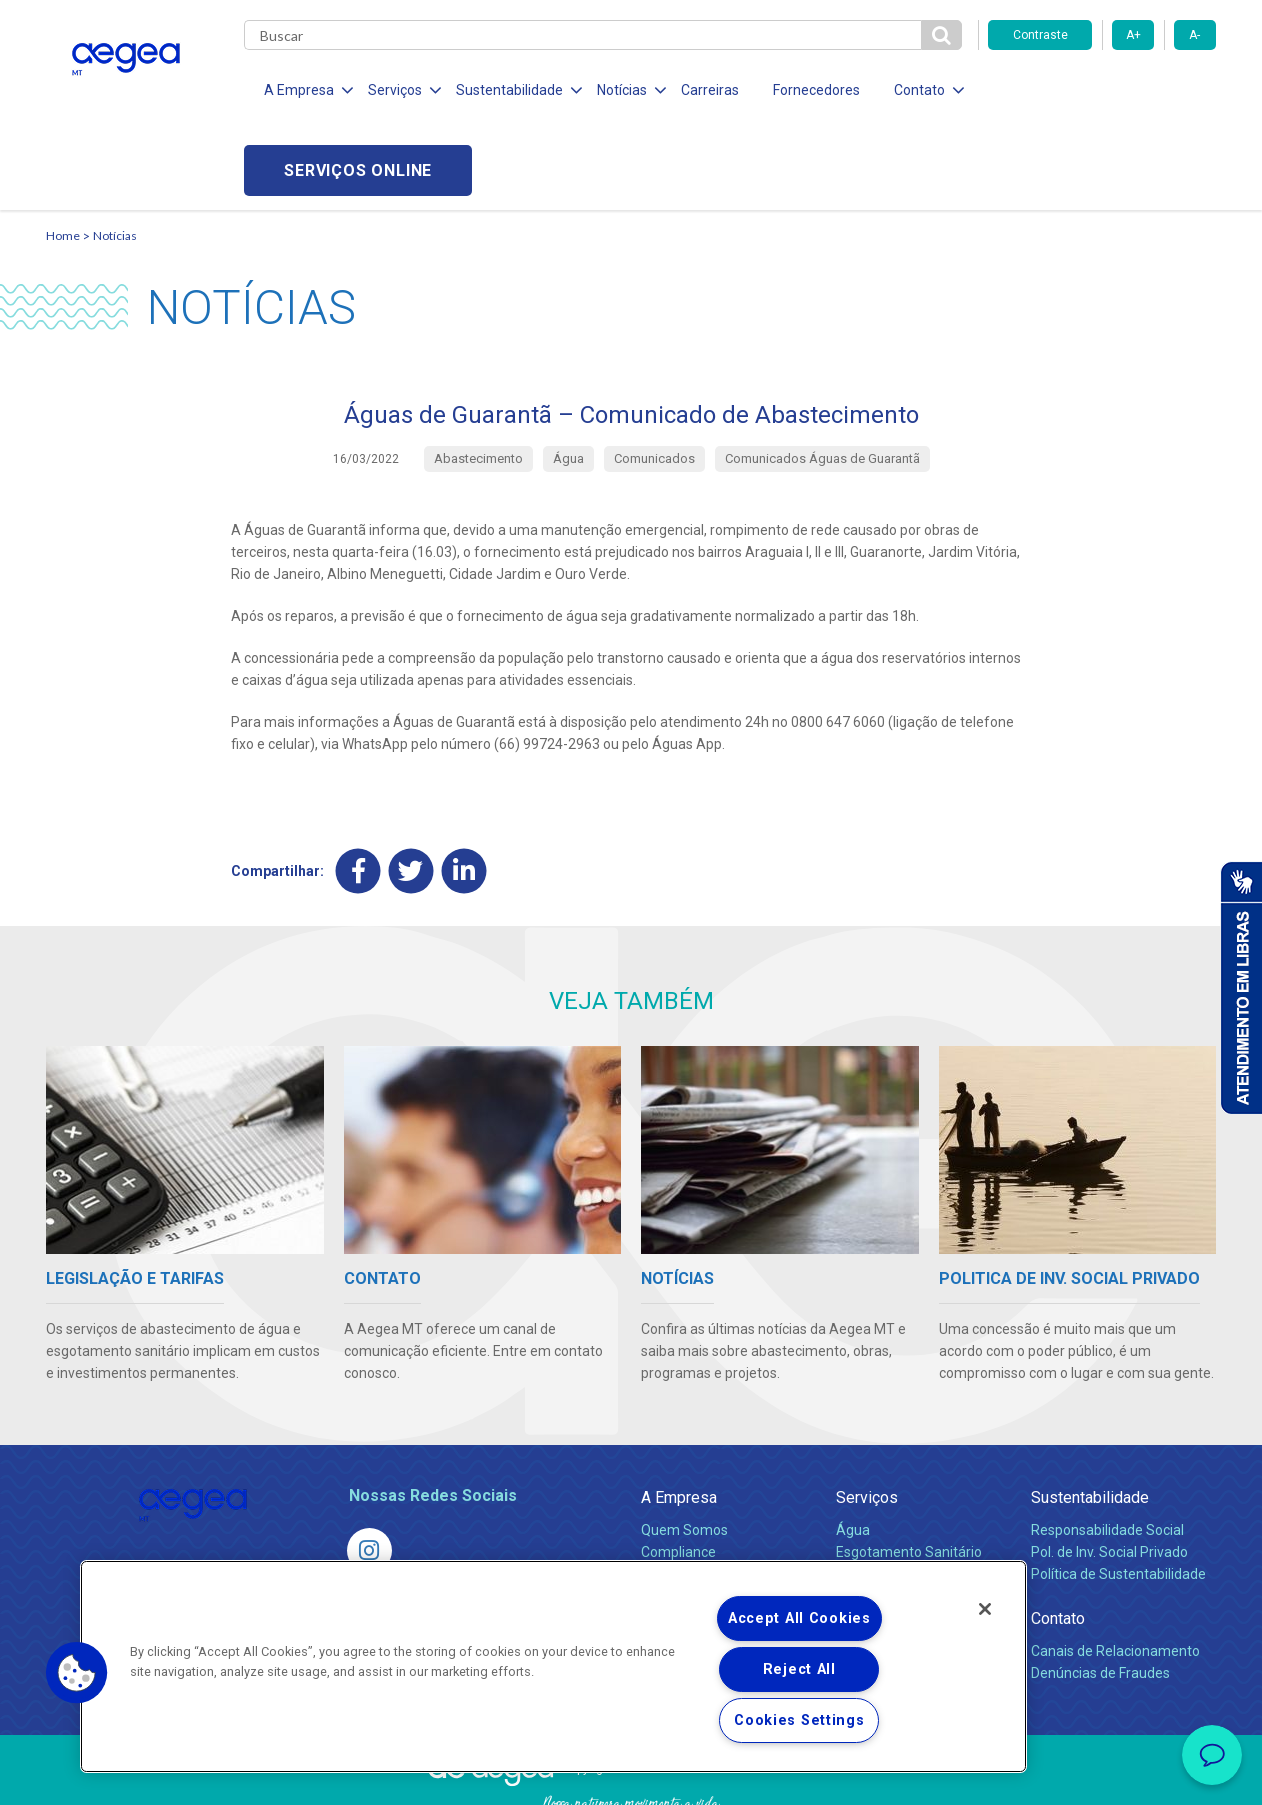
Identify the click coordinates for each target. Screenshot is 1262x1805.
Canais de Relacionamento (1115, 1571)
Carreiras (710, 90)
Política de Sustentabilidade (1118, 1494)
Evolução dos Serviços (906, 1516)
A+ (1133, 35)
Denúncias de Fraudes (1100, 1593)
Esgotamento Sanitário (909, 1472)
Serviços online (1102, 90)
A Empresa (679, 1417)
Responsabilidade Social (1107, 1450)
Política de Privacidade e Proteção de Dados (631, 1775)
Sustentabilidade (1090, 1417)
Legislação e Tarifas (899, 1494)
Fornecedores (816, 90)
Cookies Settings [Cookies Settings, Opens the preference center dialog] (799, 1720)
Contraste (1040, 35)
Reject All (799, 1669)
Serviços (867, 1417)
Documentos (876, 1538)
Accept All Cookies (799, 1618)
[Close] (985, 1609)
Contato (1058, 1538)
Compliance (678, 1472)
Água (853, 1450)
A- (1194, 35)
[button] (77, 1673)
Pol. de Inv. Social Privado (1109, 1472)
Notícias (115, 155)
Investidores (679, 1494)
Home (63, 155)
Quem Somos (684, 1450)
